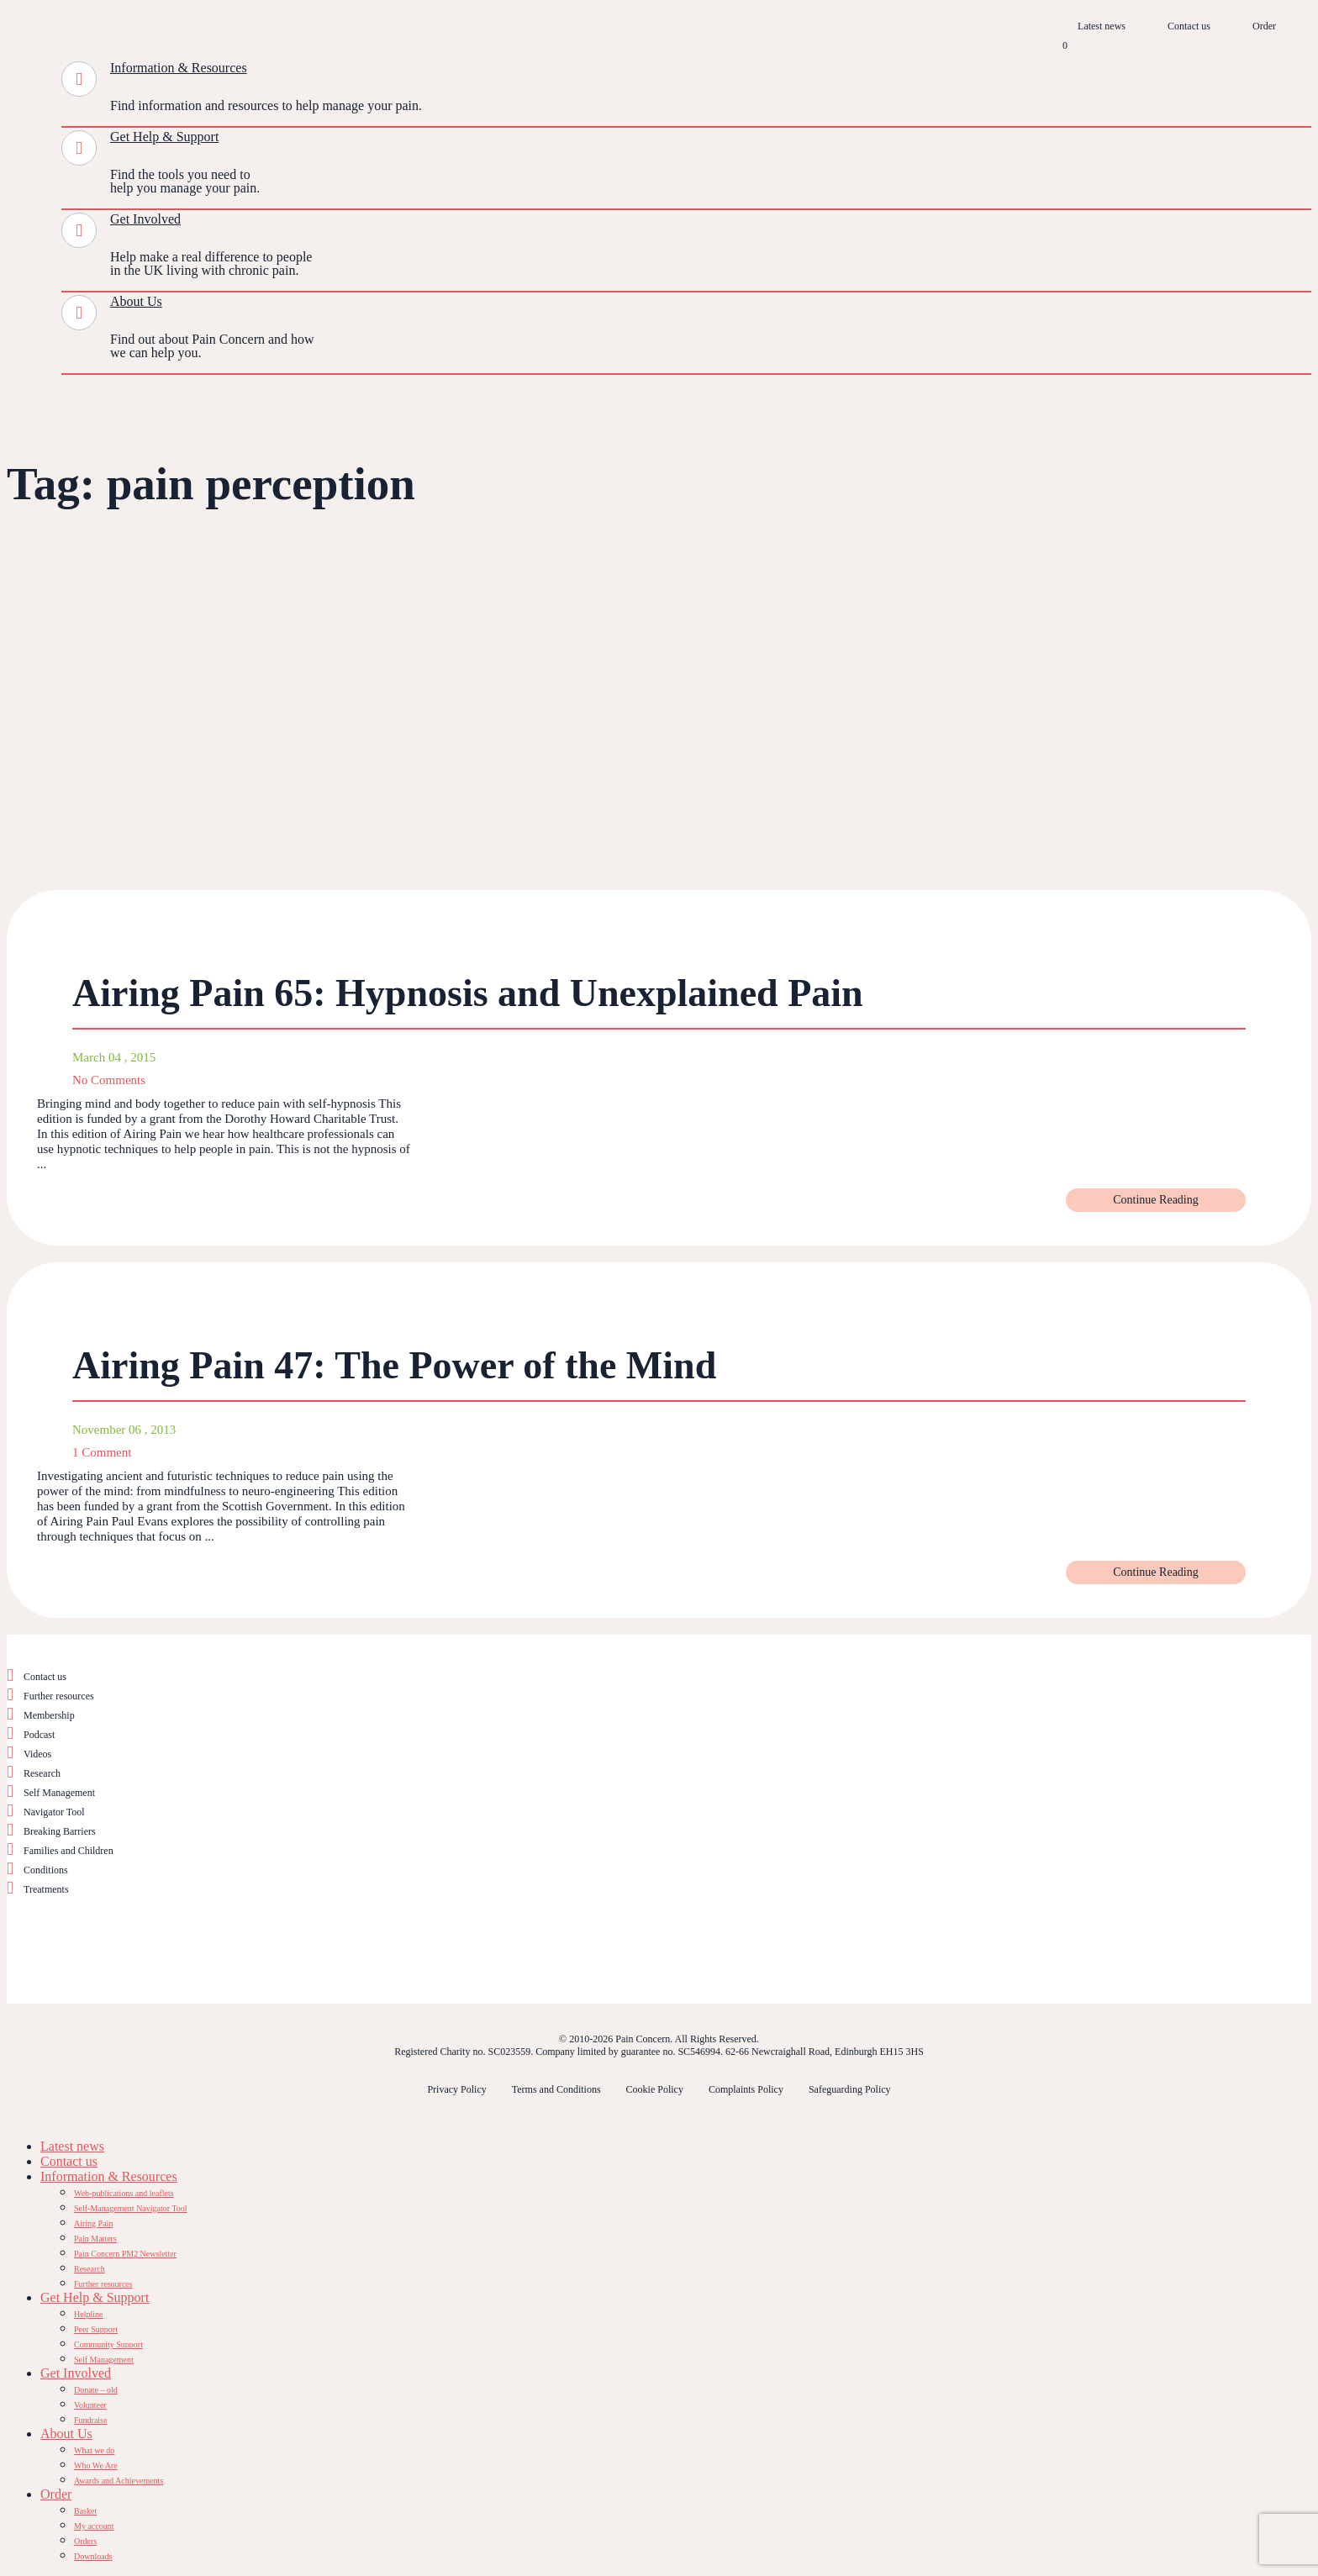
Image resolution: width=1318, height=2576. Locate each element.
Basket (85, 2510)
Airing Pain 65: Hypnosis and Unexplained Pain (467, 993)
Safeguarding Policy (850, 2089)
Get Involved (145, 219)
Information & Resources (178, 68)
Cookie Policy (654, 2089)
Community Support (108, 2344)
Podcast (39, 1735)
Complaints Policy (746, 2089)
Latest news (1102, 26)
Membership (49, 1715)
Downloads (93, 2556)
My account (94, 2526)
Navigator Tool (54, 1812)
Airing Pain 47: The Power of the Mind (394, 1365)
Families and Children (68, 1851)
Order (1264, 26)
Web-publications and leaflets (124, 2193)
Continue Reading (1156, 1199)
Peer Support (96, 2329)
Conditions (46, 1870)
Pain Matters (95, 2238)
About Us (136, 301)
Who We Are (96, 2465)
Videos (37, 1754)
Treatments (46, 1889)
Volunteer (90, 2405)
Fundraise (90, 2420)
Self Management (59, 1793)
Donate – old (96, 2389)
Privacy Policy (456, 2089)
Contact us (1189, 26)
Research (42, 1773)
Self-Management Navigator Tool (130, 2208)
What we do (94, 2450)
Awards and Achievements (118, 2480)
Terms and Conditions (556, 2089)
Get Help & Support (164, 136)
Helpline (88, 2314)
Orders (85, 2541)
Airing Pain (93, 2223)
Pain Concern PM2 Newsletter (125, 2253)
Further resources (59, 1696)
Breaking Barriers (60, 1831)
